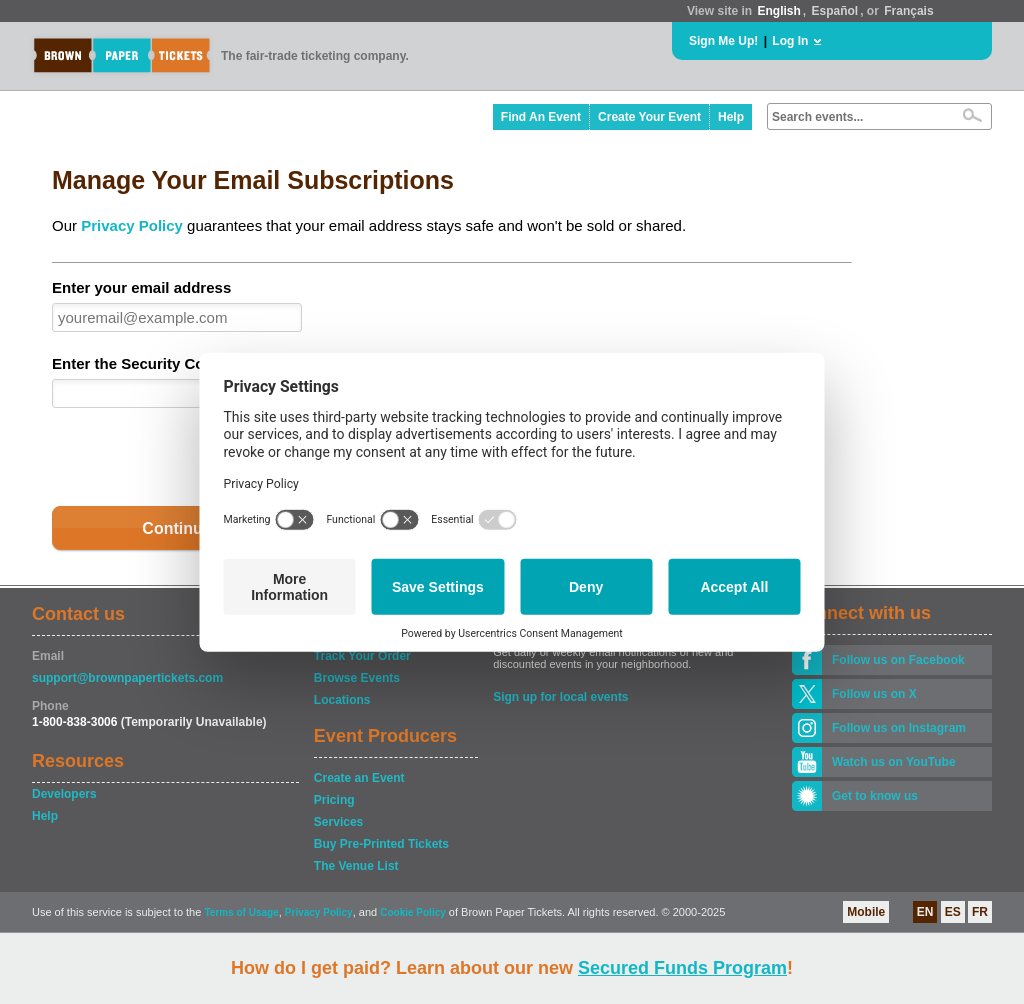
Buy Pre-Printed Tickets (381, 844)
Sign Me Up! (723, 41)
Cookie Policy (413, 912)
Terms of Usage (241, 912)
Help (731, 117)
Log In (790, 41)
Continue (176, 528)
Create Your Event (649, 117)
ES (953, 912)
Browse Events (357, 678)
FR (980, 912)
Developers (64, 794)
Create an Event (359, 778)
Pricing (334, 800)
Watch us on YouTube (894, 762)
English (778, 11)
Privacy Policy (132, 225)
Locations (342, 700)
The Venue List (356, 866)
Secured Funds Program (682, 968)
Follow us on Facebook (898, 660)
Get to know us (875, 796)
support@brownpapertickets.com (127, 678)
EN (925, 912)
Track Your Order (362, 656)
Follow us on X (874, 694)
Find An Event (541, 117)
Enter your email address (141, 287)
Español (835, 11)
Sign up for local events (560, 697)
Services (338, 822)
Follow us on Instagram (899, 728)
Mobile (866, 912)
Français (908, 11)
